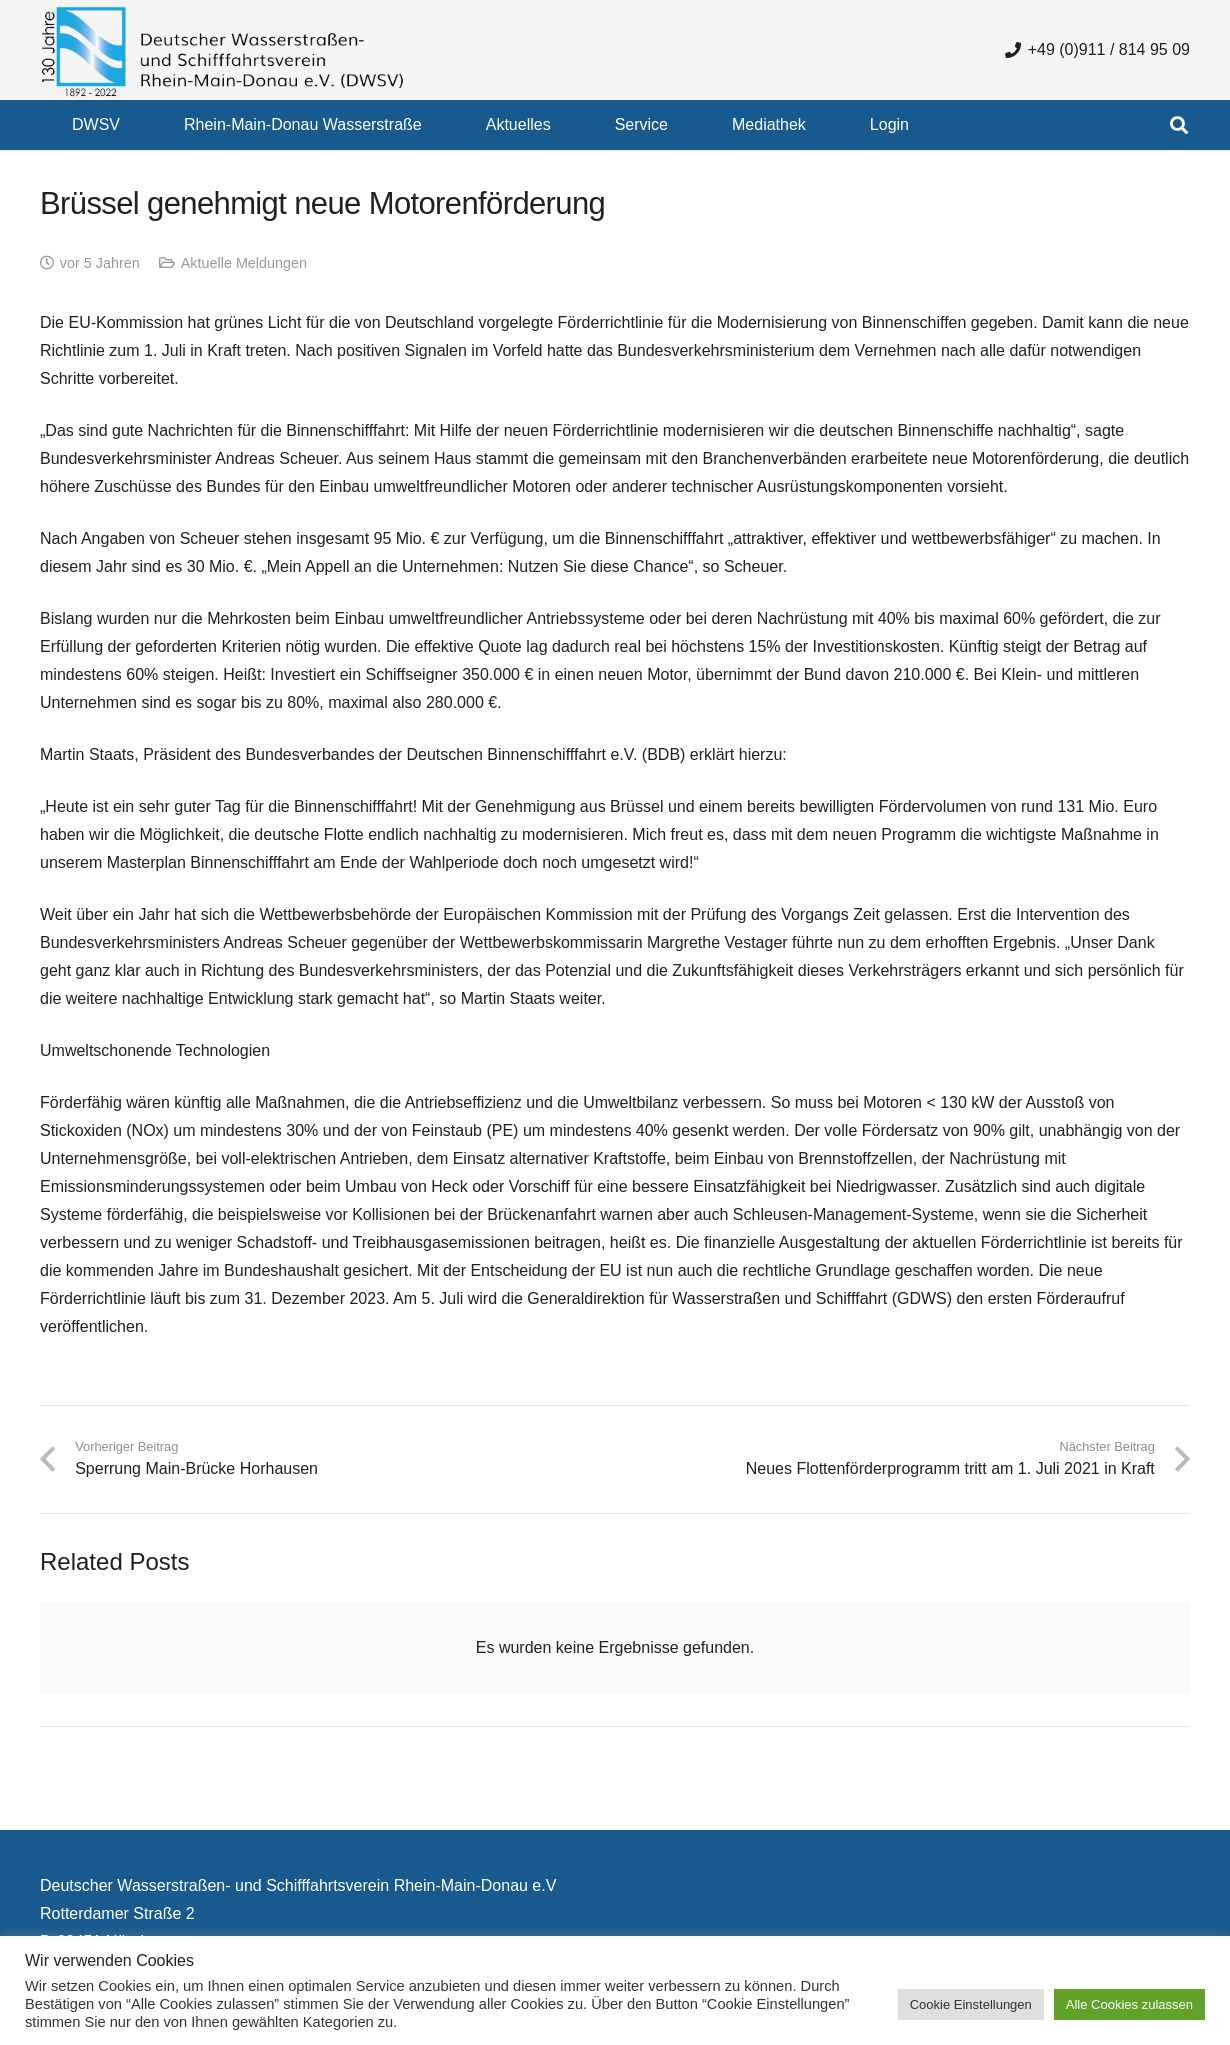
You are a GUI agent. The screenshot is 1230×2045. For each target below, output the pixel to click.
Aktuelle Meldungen (244, 263)
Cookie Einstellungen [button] (971, 2004)
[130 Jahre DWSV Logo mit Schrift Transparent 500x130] (222, 50)
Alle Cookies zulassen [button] (1129, 2004)
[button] (1179, 125)
